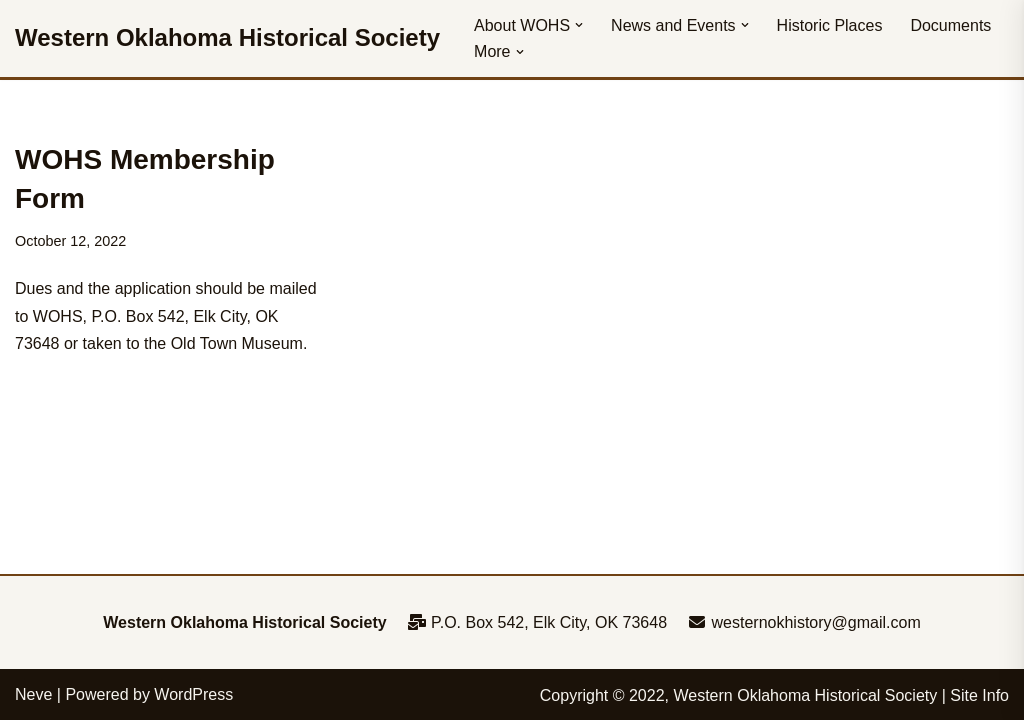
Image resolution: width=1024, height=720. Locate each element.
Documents (950, 25)
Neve (33, 694)
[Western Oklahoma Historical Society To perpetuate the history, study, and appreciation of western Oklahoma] (227, 38)
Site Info (979, 695)
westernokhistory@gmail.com (804, 622)
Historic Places (830, 25)
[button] (579, 25)
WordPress (193, 694)
